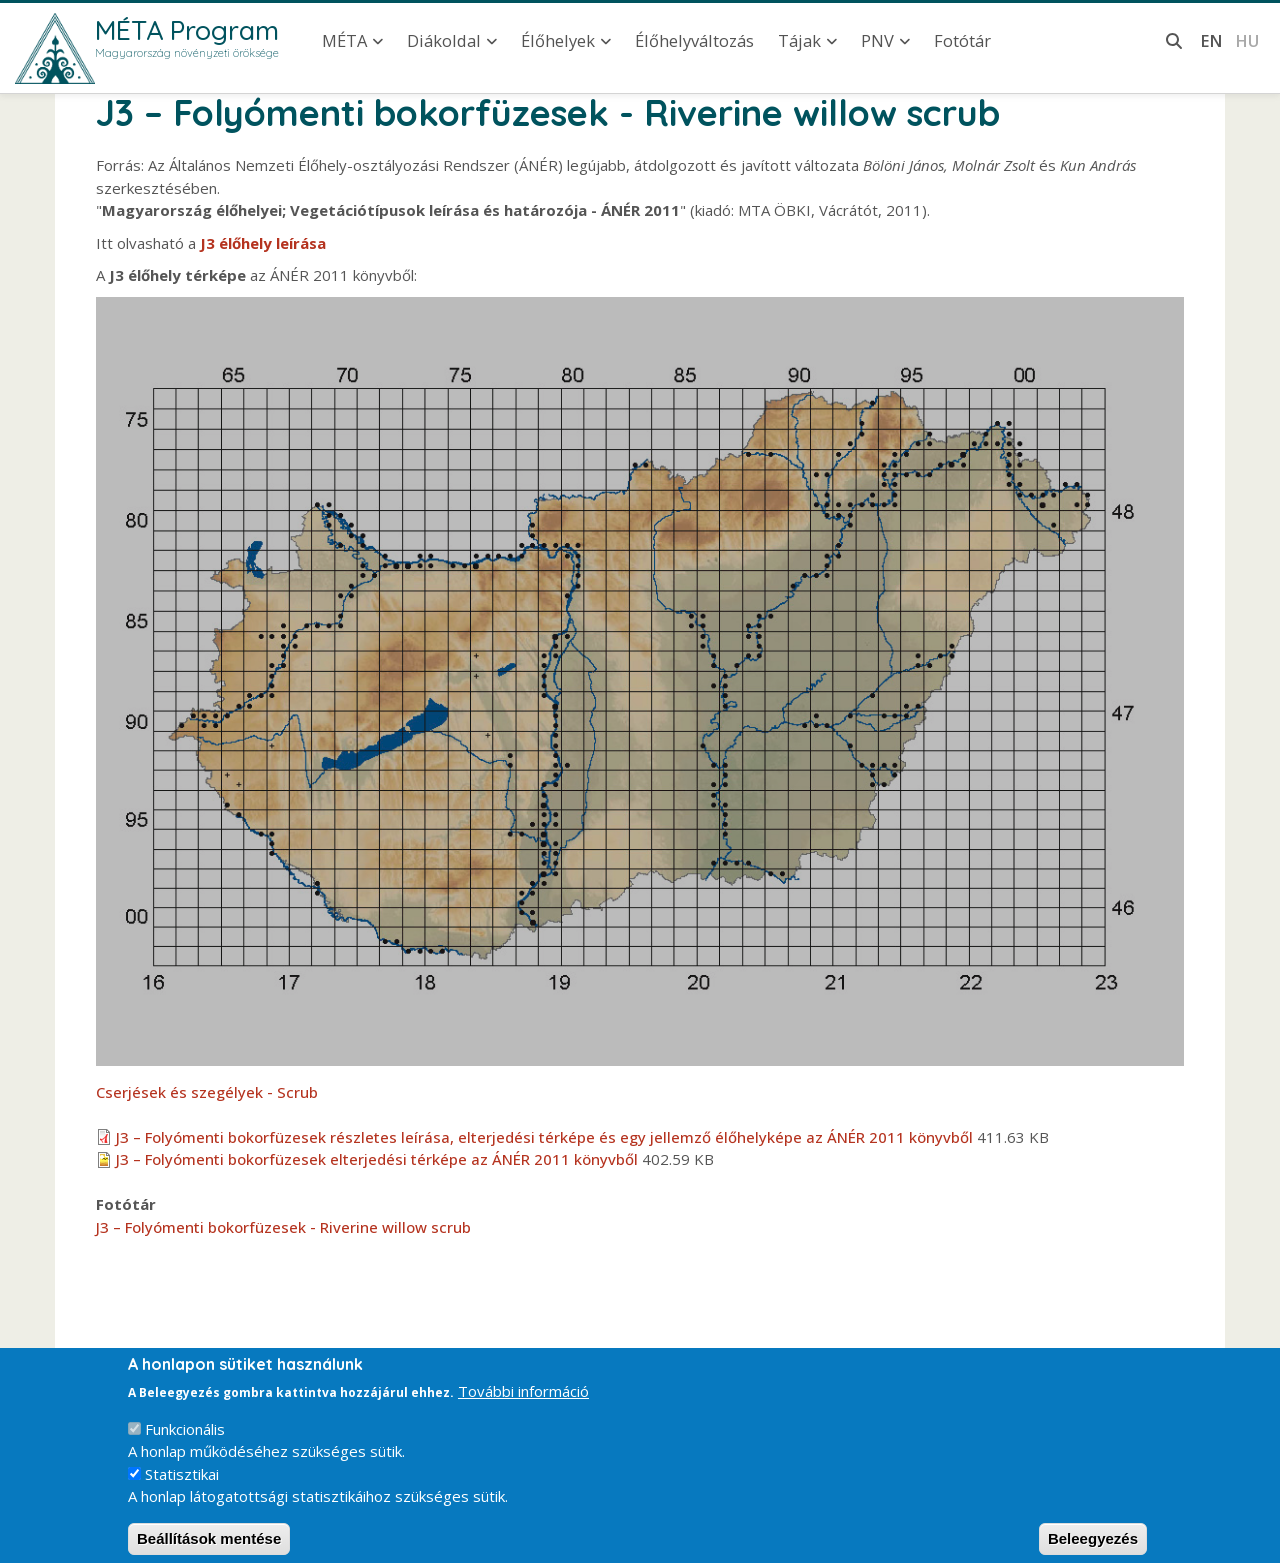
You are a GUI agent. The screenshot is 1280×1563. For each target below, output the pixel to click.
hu (1247, 40)
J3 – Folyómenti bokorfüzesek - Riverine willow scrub (283, 1227)
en (1211, 40)
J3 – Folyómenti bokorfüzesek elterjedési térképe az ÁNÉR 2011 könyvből (377, 1159)
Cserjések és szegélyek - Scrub (207, 1092)
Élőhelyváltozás (694, 40)
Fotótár (962, 40)
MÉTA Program (187, 30)
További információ (523, 1404)
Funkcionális (185, 1442)
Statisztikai (182, 1487)
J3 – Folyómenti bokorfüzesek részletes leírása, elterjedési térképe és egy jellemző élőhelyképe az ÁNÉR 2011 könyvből (544, 1137)
